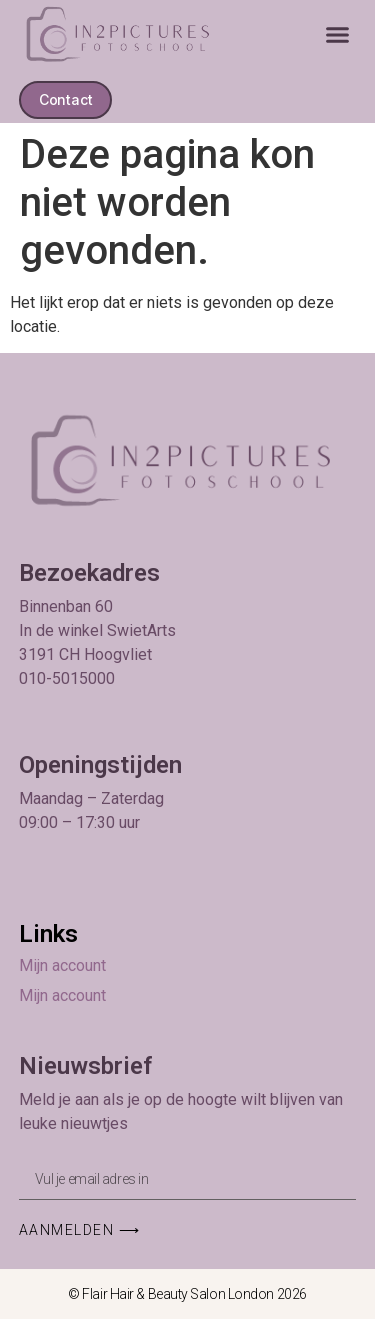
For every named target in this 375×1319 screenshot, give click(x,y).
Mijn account (62, 965)
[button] (338, 35)
